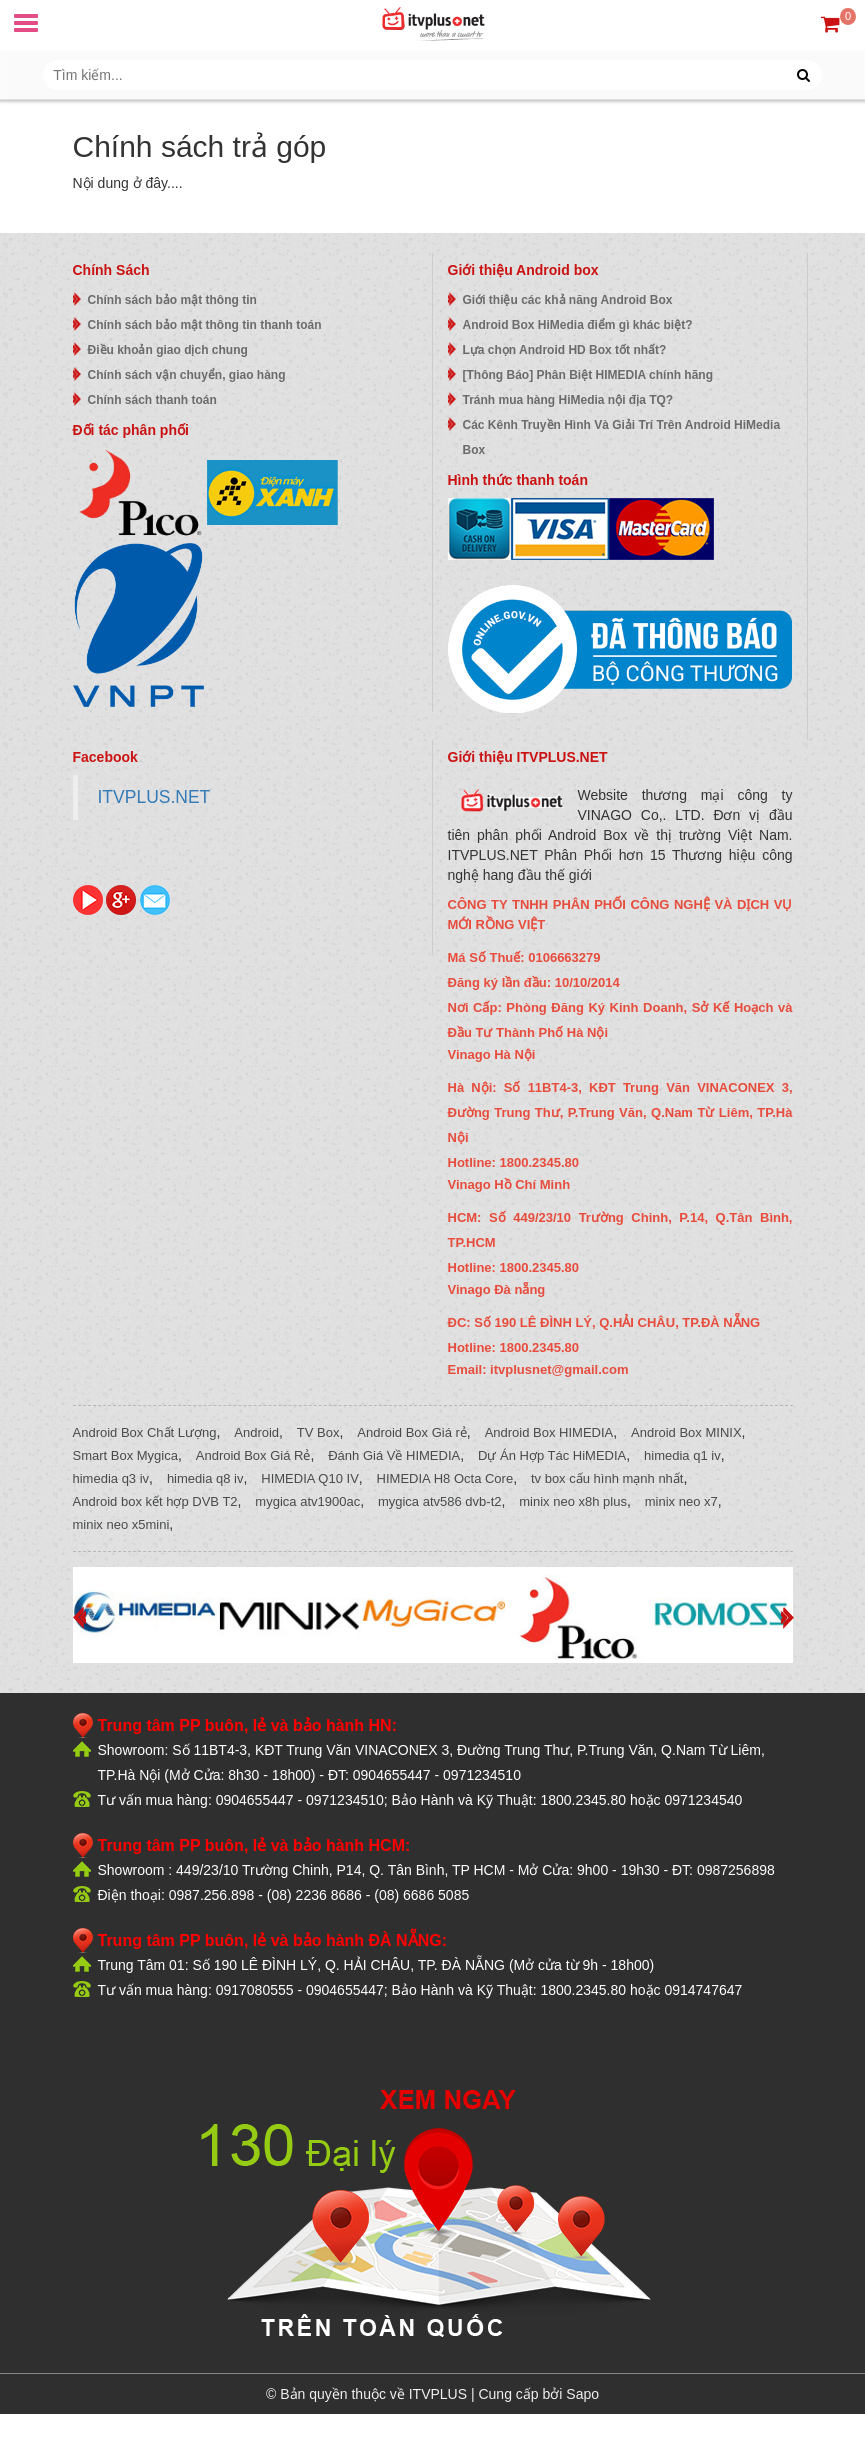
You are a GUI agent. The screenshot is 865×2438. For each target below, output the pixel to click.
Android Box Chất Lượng (145, 1432)
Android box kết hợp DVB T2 (155, 1501)
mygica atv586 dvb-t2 (440, 1501)
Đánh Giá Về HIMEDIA (394, 1455)
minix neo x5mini (121, 1524)
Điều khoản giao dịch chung (168, 350)
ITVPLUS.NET (154, 797)
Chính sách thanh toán (152, 400)
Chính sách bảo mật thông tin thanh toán (205, 325)
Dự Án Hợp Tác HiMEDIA (552, 1455)
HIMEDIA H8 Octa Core (445, 1478)
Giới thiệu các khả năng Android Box (568, 300)
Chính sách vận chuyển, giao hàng (187, 375)
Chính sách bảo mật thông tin (172, 300)
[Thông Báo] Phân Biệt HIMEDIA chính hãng (588, 375)
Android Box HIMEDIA (549, 1432)
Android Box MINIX (686, 1432)
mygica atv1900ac (307, 1501)
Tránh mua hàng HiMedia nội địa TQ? (568, 400)
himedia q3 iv (111, 1478)
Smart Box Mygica (125, 1455)
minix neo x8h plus (573, 1501)
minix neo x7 (681, 1501)
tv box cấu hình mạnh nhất (607, 1478)
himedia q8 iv (205, 1478)
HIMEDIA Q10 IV (310, 1478)
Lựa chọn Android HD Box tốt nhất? (565, 350)
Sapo (582, 2394)
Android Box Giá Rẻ (253, 1455)
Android (256, 1432)
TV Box (318, 1432)
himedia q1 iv (682, 1455)
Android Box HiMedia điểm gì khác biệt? (578, 325)
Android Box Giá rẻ (412, 1432)
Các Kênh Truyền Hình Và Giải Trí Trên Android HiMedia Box (622, 437)
